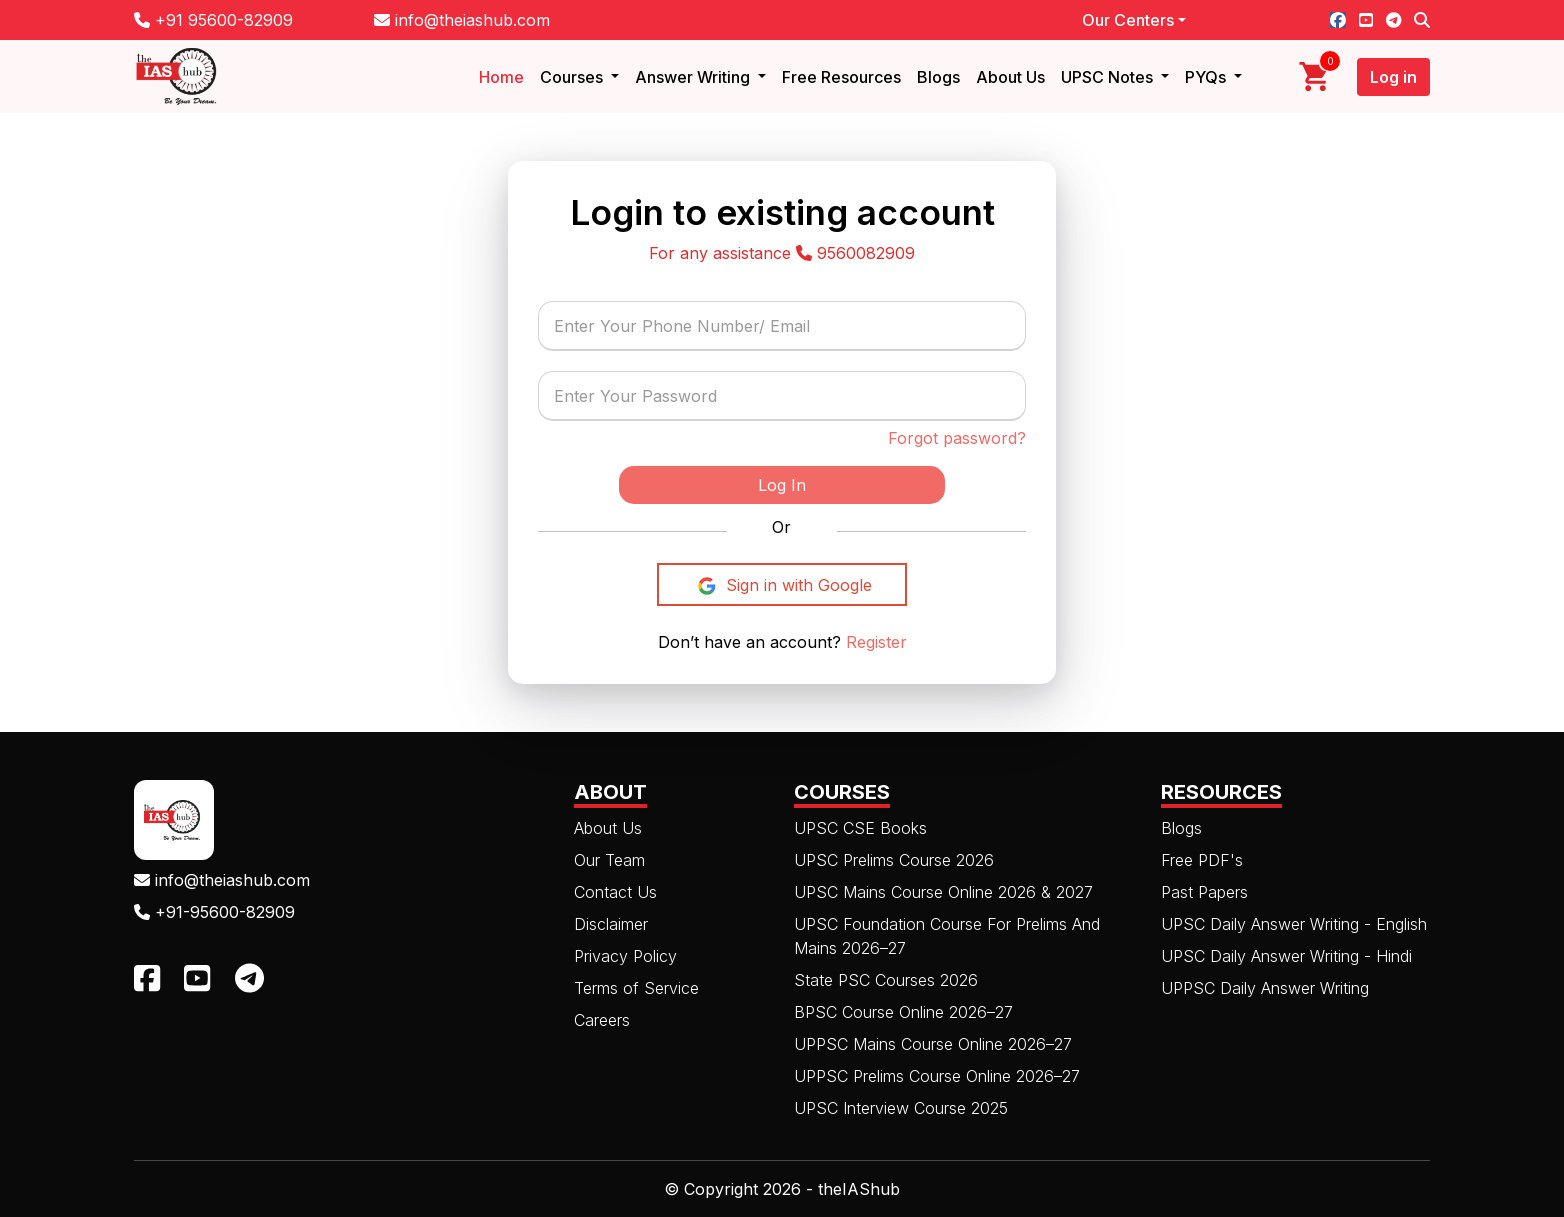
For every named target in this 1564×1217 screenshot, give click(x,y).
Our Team (609, 860)
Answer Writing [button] (694, 77)
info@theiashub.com (462, 20)
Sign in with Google (782, 586)
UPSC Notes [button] (1109, 77)
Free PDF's (1202, 860)
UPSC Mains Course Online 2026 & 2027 (943, 892)
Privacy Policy (625, 956)
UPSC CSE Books (860, 828)
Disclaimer (611, 924)
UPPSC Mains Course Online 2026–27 (933, 1044)
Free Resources (841, 77)
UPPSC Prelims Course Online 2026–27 (937, 1076)
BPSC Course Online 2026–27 (903, 1012)
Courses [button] (573, 77)
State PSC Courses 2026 (886, 980)
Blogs (938, 77)
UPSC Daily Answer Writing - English (1294, 924)
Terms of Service (636, 988)
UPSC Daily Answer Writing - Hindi (1286, 956)
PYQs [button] (1207, 77)
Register (874, 642)
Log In (782, 485)
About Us (1010, 77)
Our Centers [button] (1128, 20)
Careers (602, 1020)
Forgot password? (957, 438)
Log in (1393, 77)
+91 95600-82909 (213, 20)
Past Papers (1204, 892)
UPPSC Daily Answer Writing (1265, 988)
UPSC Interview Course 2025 (901, 1108)
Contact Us (615, 892)
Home (501, 77)
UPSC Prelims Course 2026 (894, 860)
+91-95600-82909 (214, 912)
